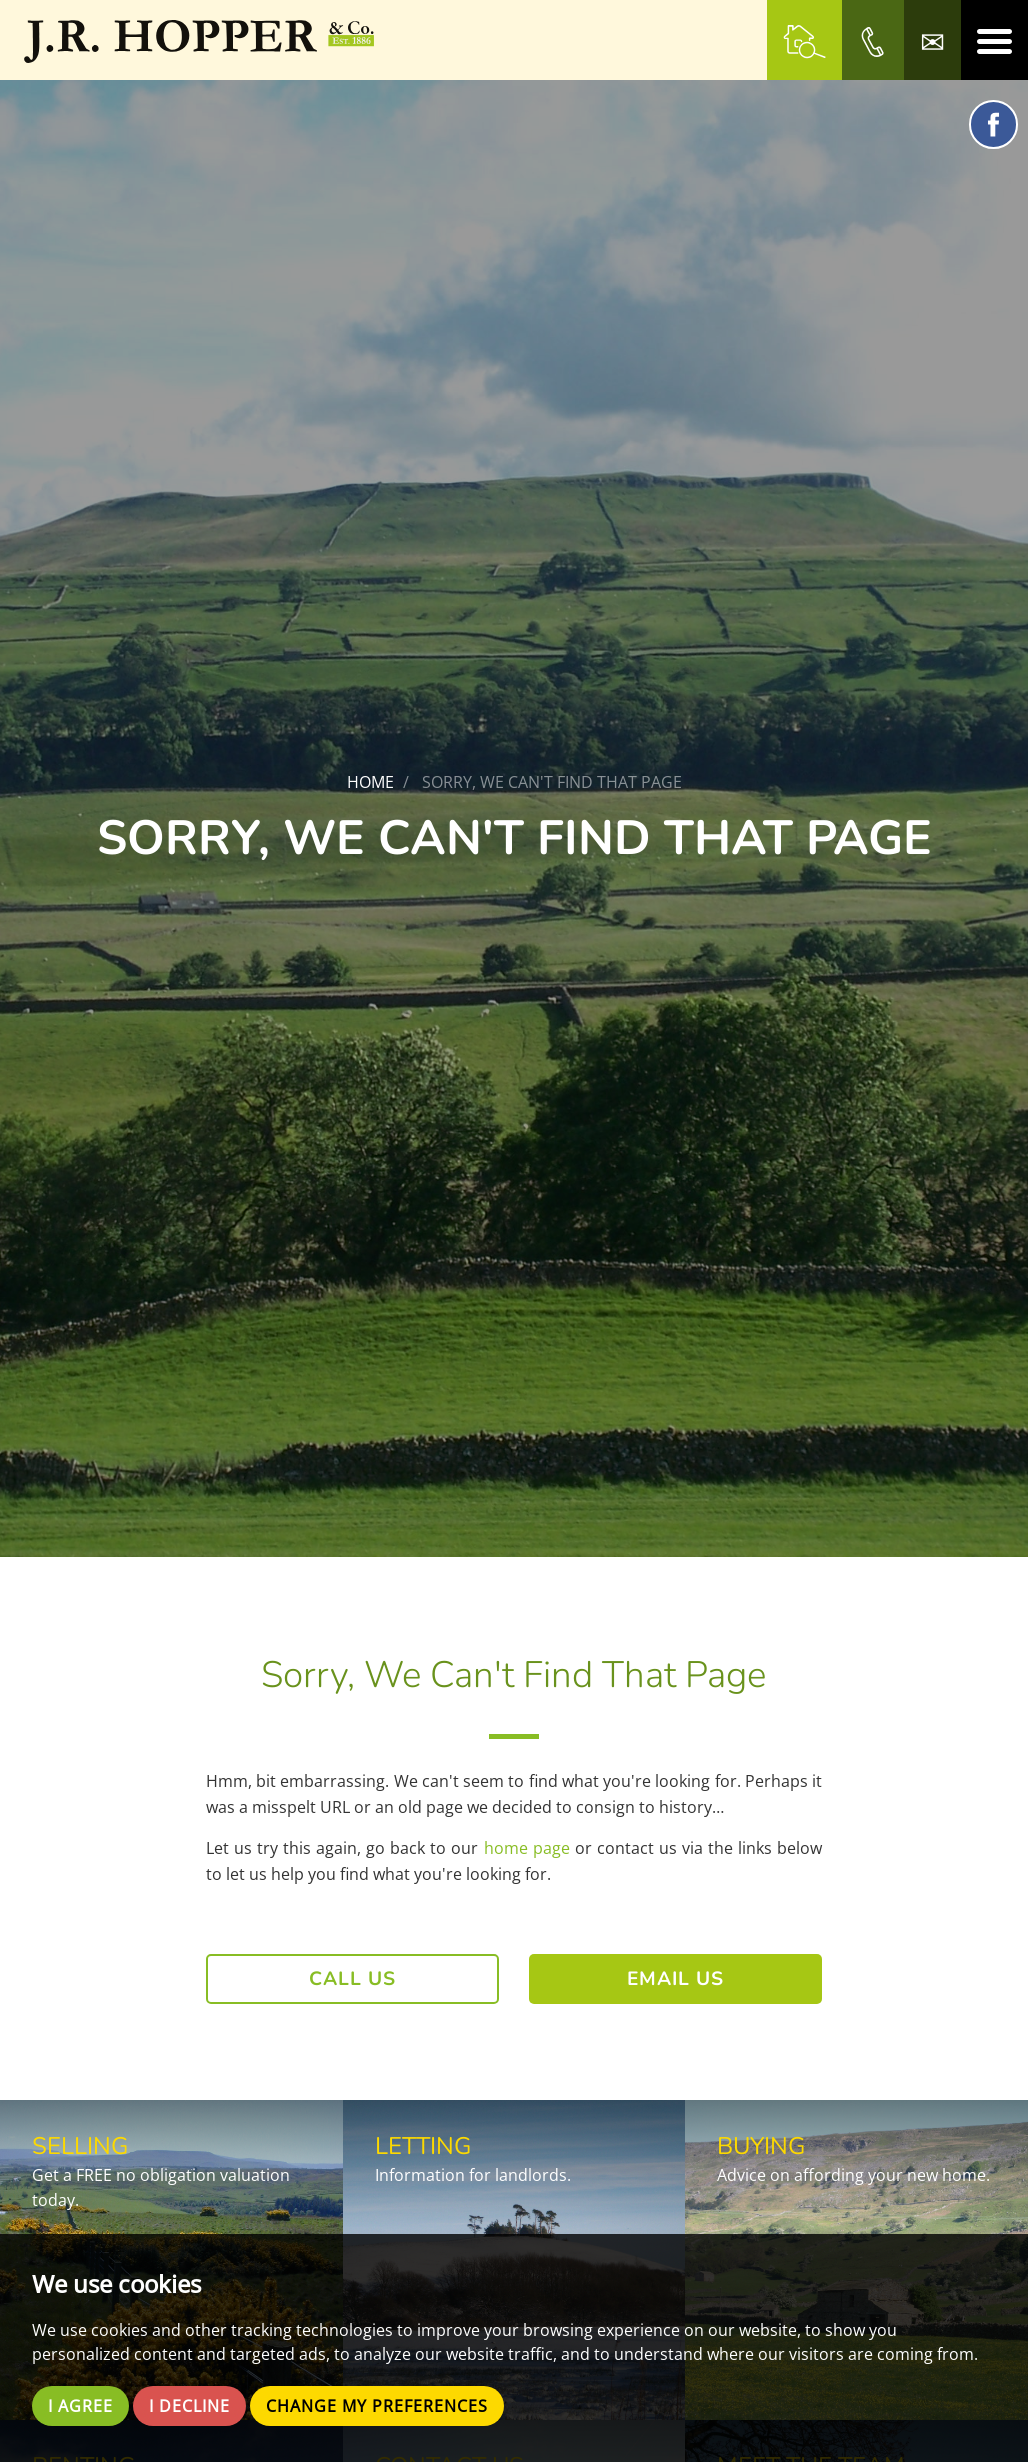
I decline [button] (189, 2406)
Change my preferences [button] (377, 2406)
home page (527, 1848)
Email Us (675, 1979)
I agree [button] (80, 2406)
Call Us (352, 1979)
